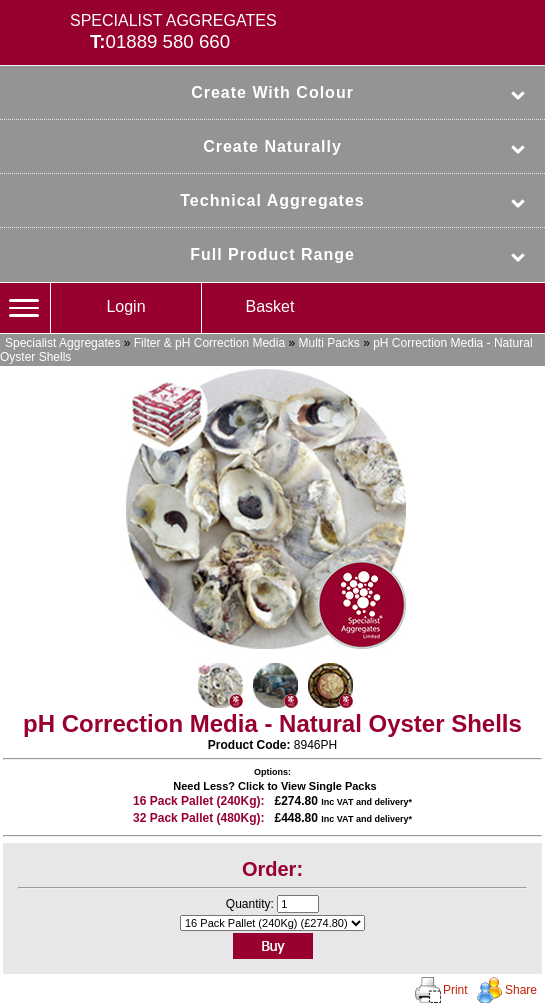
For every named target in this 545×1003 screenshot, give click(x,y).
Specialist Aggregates (62, 343)
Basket (270, 306)
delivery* (393, 802)
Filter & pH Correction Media (209, 343)
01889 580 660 (168, 41)
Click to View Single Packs (307, 786)
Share (521, 990)
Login (125, 306)
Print (455, 990)
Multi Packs (328, 343)
